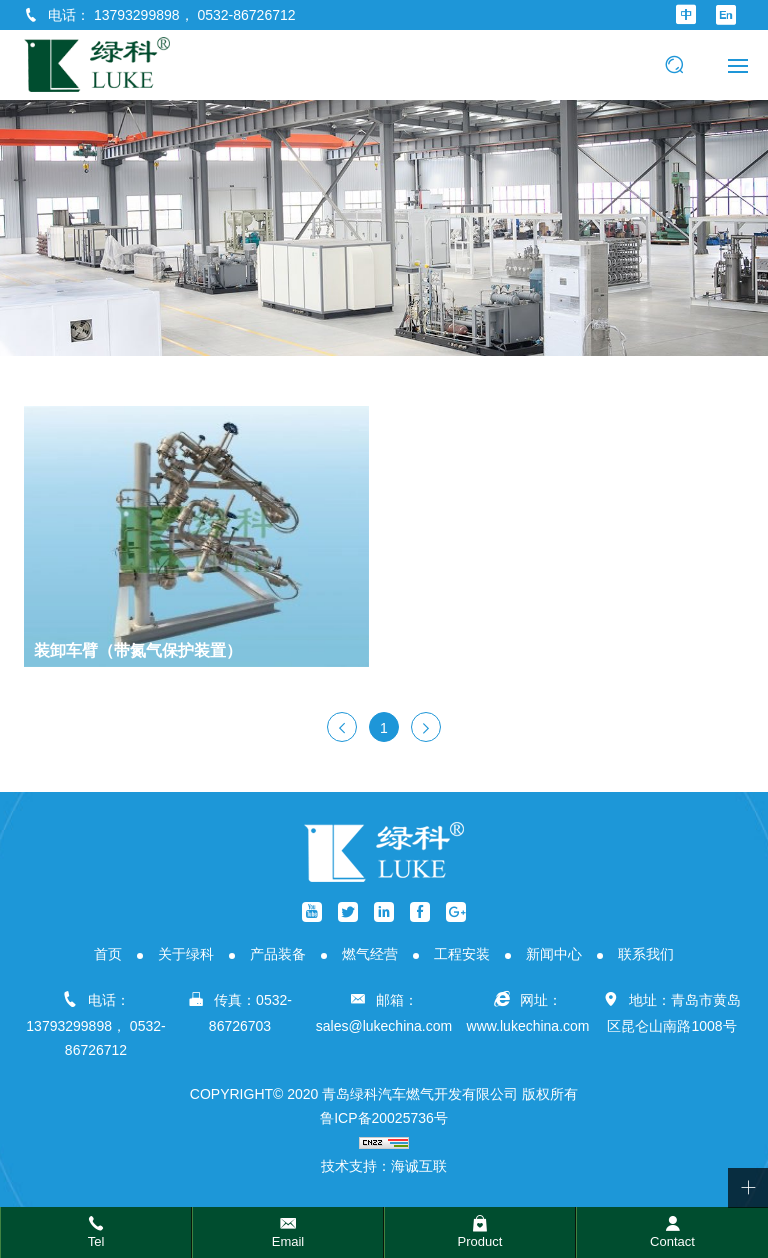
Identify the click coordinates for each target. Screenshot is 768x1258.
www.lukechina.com (528, 1026)
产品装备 (278, 954)
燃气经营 (370, 954)
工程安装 (462, 954)
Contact (672, 1241)
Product (480, 1241)
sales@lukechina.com (384, 1026)
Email (288, 1241)
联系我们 (646, 954)
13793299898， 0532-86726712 (195, 15)
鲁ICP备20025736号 (384, 1118)
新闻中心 (554, 954)
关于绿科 (186, 954)
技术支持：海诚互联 (384, 1166)
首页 (108, 954)
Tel (96, 1241)
